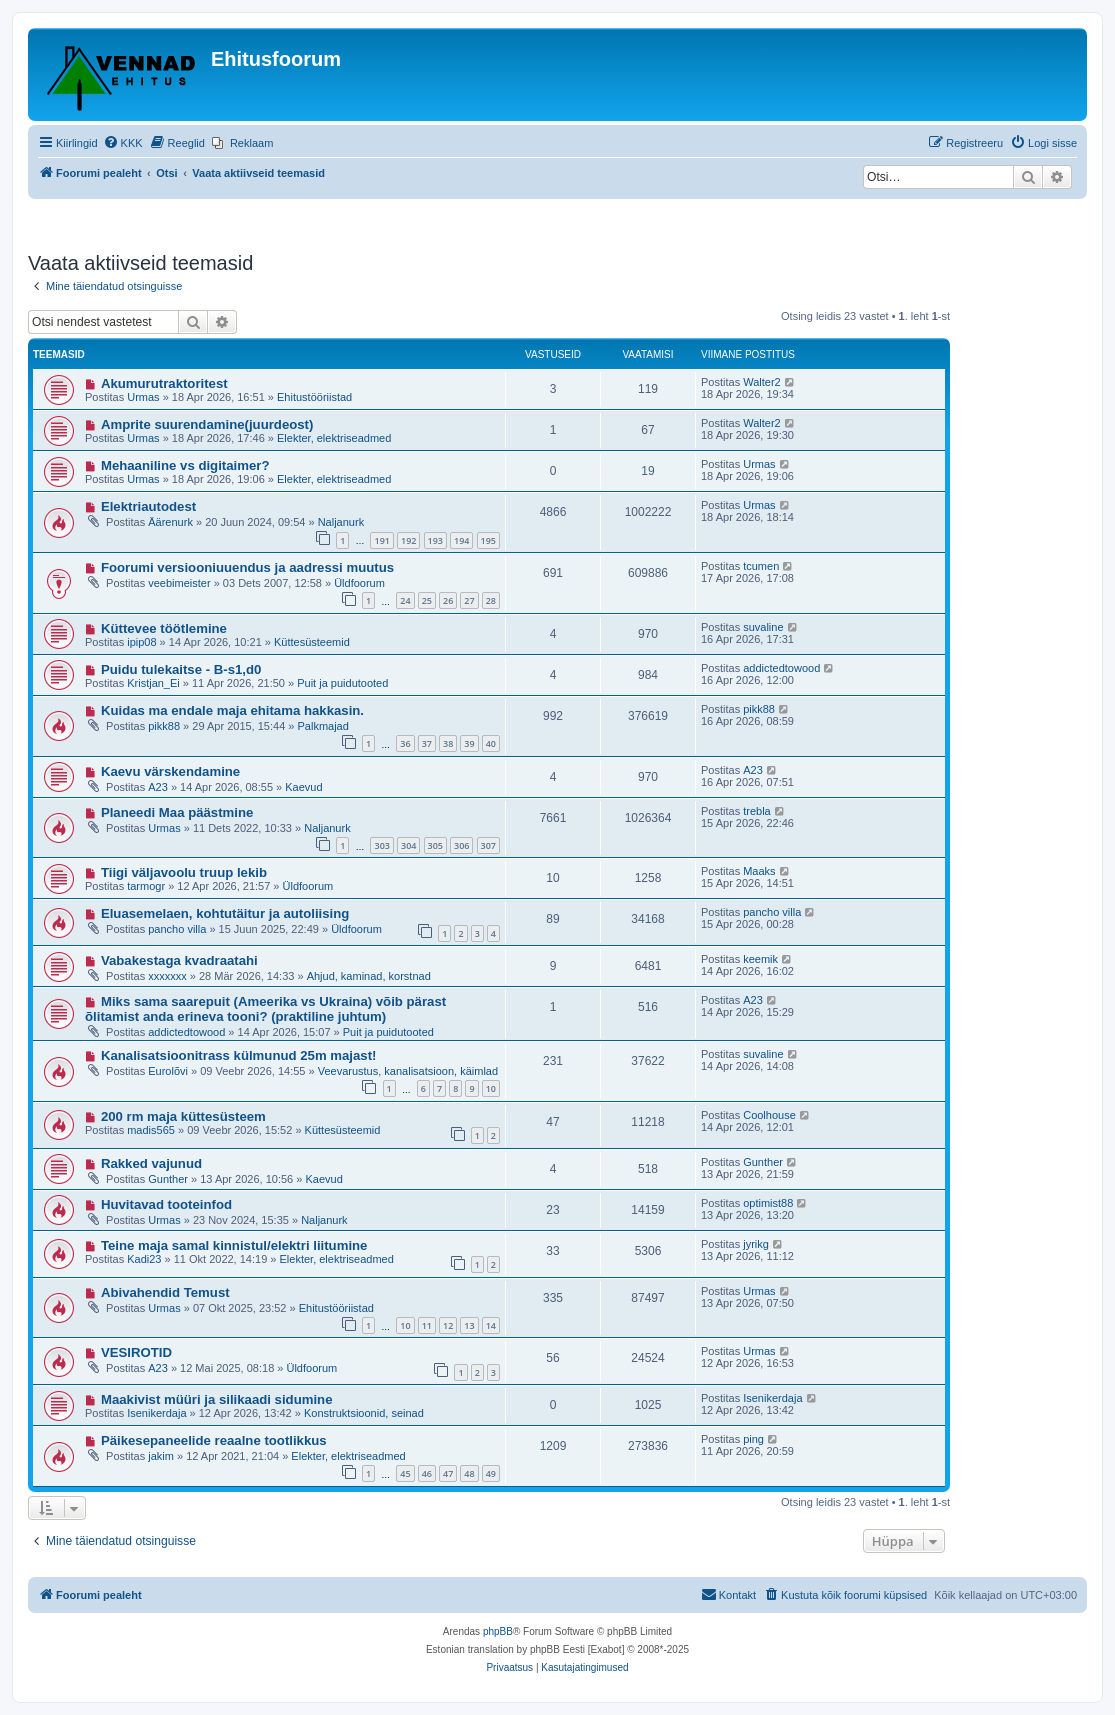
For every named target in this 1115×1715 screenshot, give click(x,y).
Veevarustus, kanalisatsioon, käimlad (408, 1071)
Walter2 (762, 382)
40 (491, 743)
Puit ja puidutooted (342, 683)
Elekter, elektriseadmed (334, 438)
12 (448, 1325)
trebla (757, 811)
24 (405, 600)
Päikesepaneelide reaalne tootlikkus (214, 1440)
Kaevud (303, 787)
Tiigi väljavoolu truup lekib (184, 872)
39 (469, 743)
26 (448, 600)
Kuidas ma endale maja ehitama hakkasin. (232, 710)
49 (491, 1473)
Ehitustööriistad (314, 397)
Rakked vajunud (151, 1163)
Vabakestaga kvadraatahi (179, 960)
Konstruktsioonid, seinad (364, 1413)
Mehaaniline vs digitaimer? (185, 465)
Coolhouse (769, 1115)
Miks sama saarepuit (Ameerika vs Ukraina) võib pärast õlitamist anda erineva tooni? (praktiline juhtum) (265, 1009)
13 (469, 1325)
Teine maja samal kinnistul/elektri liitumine (234, 1245)
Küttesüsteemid (312, 642)
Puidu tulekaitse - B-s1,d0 (181, 669)
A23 (158, 787)
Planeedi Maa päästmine (177, 812)
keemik (760, 959)
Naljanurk (341, 522)
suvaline (763, 627)
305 (435, 845)
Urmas (143, 397)
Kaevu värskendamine (170, 771)
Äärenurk (170, 522)
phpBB (498, 1631)
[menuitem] (123, 143)
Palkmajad (322, 726)
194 (461, 540)
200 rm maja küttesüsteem (183, 1116)
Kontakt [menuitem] (728, 1594)
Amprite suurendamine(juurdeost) (207, 424)
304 (408, 845)
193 (435, 540)
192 (408, 540)
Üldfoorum (359, 583)
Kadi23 (144, 1259)
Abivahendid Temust (165, 1292)
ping (753, 1439)
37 (427, 743)
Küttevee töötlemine (164, 628)
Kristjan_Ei (153, 683)
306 (461, 845)
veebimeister (179, 583)
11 (427, 1325)
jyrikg (756, 1244)
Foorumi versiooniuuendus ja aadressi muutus (247, 567)
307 (488, 845)
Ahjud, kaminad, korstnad (369, 976)
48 (469, 1473)
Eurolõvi (168, 1071)
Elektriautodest (148, 506)
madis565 (151, 1130)
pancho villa (177, 929)
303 (381, 845)
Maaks (759, 871)
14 (491, 1325)
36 (405, 743)
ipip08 (141, 642)
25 (427, 600)
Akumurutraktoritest (164, 383)
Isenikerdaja (156, 1413)
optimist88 (768, 1203)
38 (448, 743)
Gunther (168, 1179)
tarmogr (146, 886)
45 (405, 1473)
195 (488, 540)
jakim (161, 1456)
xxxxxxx (167, 976)
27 (469, 600)
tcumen (761, 566)
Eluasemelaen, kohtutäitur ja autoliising (225, 913)
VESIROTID (136, 1352)
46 (427, 1473)
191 (381, 540)
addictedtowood (781, 668)
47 (448, 1473)
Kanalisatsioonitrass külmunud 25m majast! (239, 1055)
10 (491, 1088)
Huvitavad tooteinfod (166, 1204)
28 (491, 600)
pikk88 (164, 726)
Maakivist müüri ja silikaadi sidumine (217, 1399)
